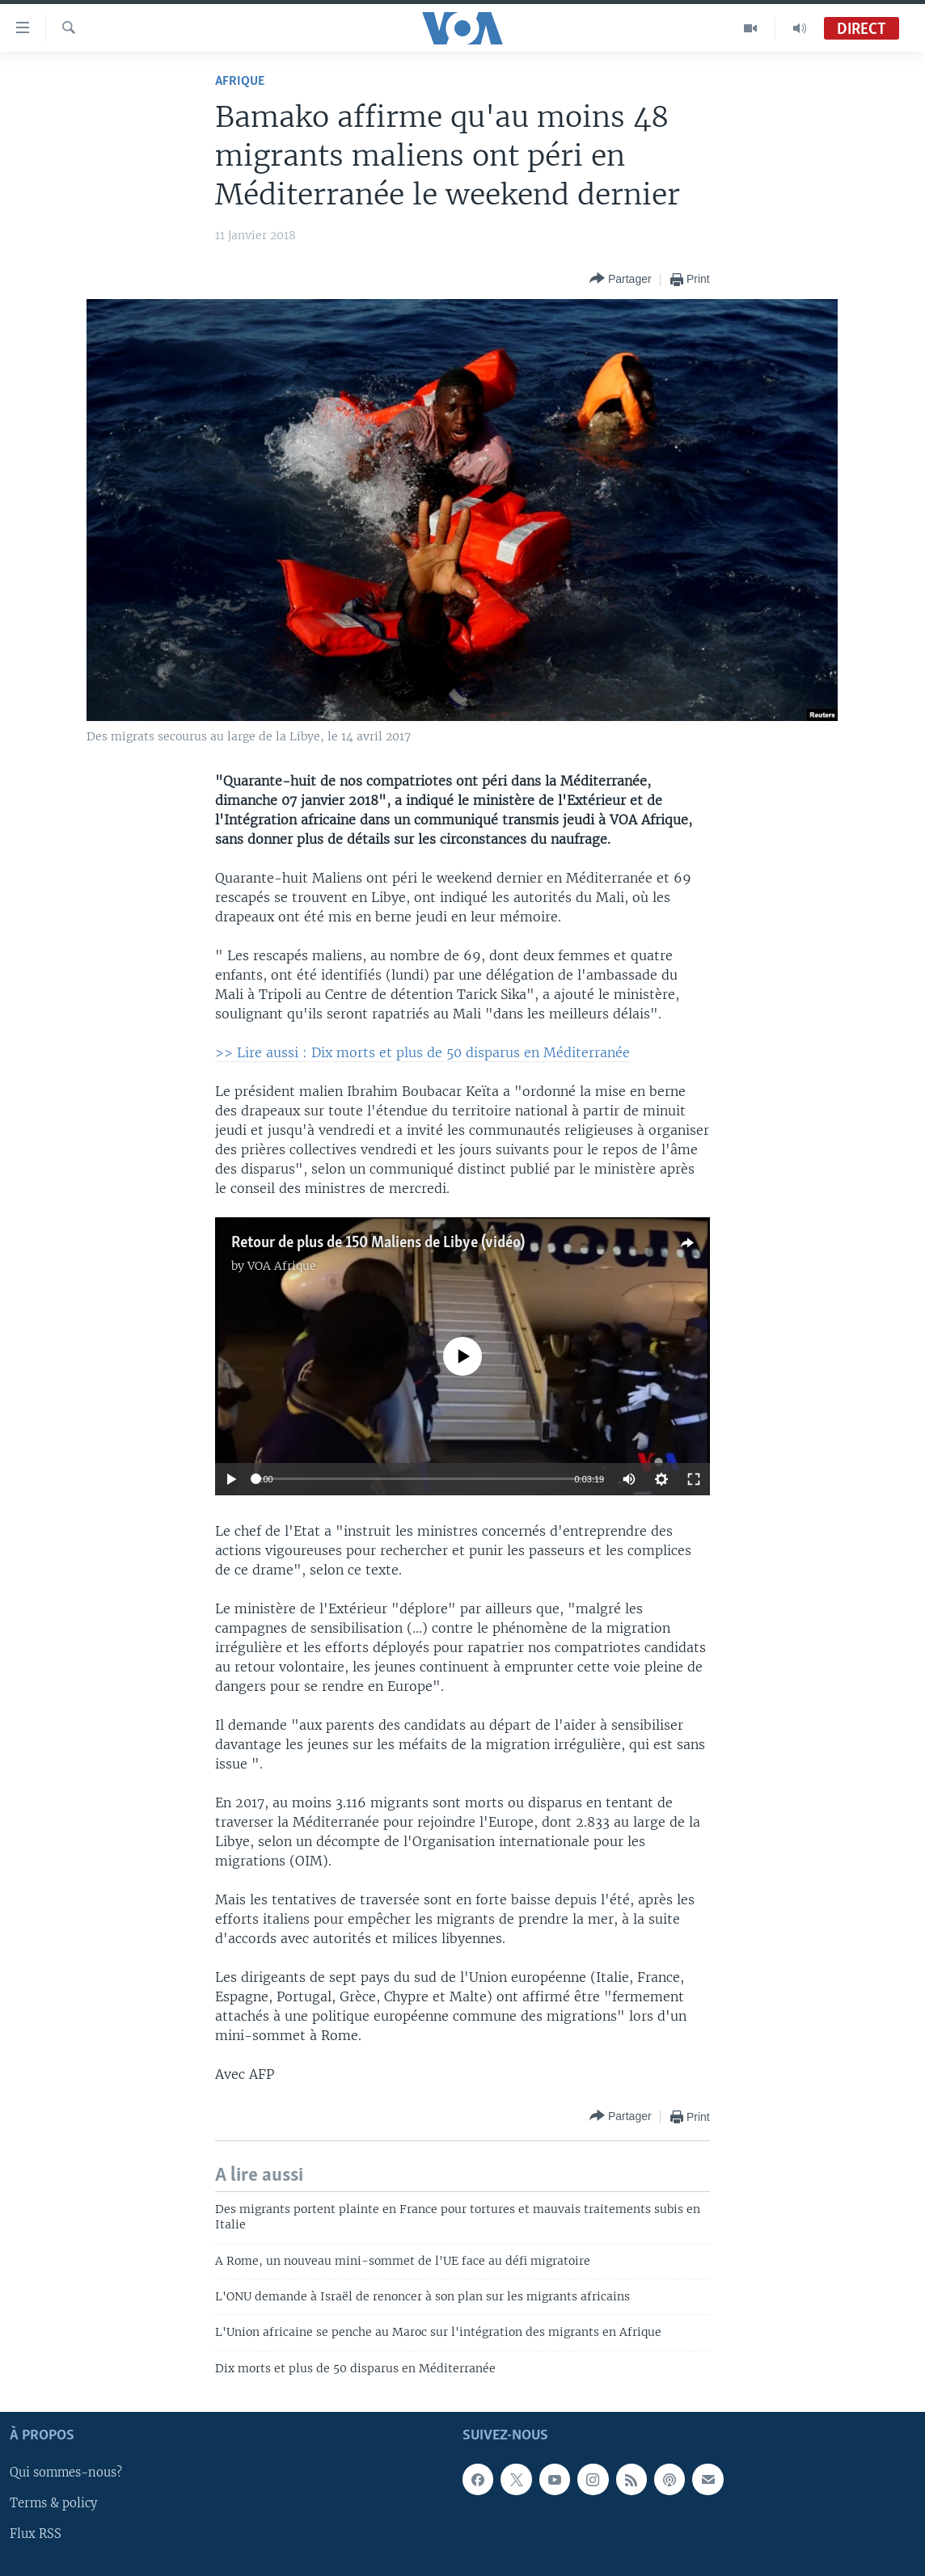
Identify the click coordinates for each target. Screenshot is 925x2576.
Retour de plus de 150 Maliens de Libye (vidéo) (378, 1243)
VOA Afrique (281, 1265)
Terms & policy (53, 2504)
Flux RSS (35, 2535)
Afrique (239, 81)
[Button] (620, 279)
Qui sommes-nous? (66, 2473)
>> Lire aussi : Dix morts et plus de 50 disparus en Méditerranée (422, 1052)
